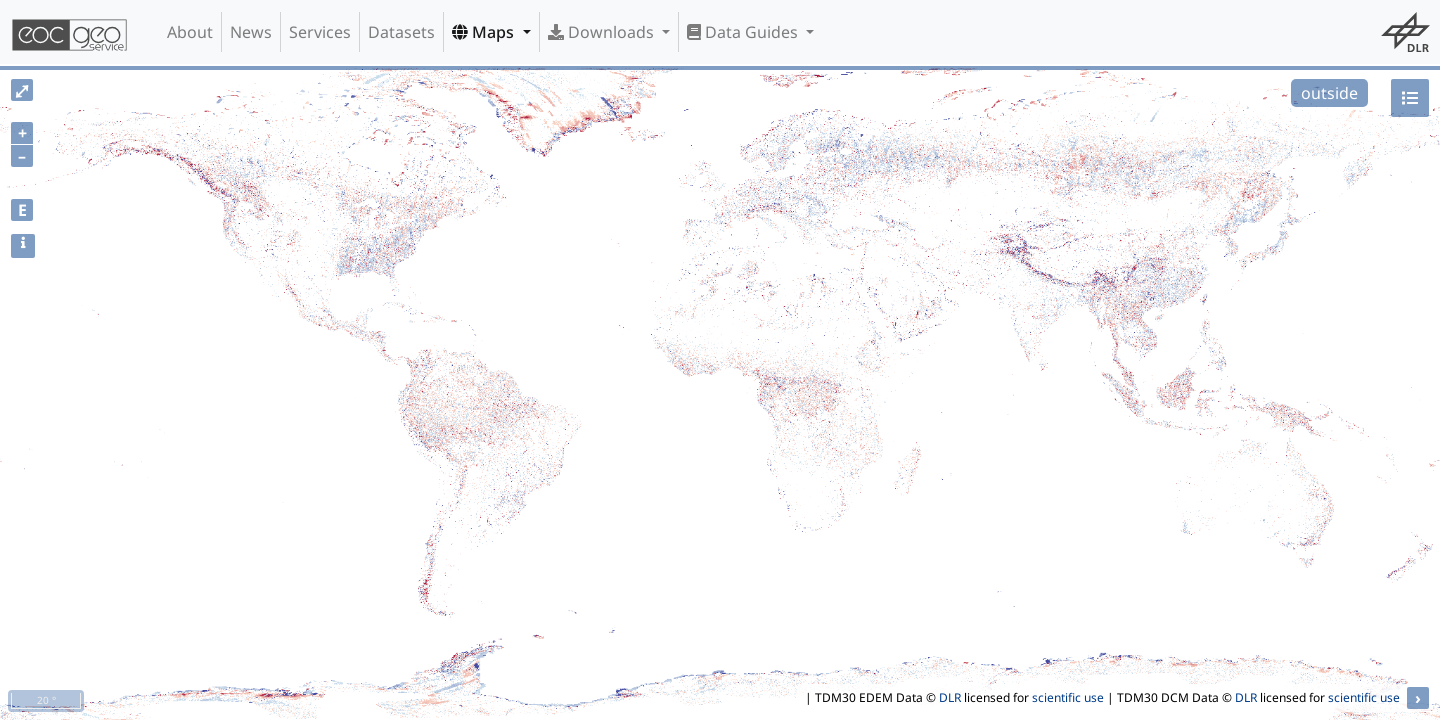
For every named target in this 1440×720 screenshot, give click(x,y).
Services (320, 32)
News (251, 32)
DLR (950, 697)
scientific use (1068, 697)
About (190, 32)
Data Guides (744, 32)
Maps (485, 32)
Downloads (603, 32)
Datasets (401, 32)
